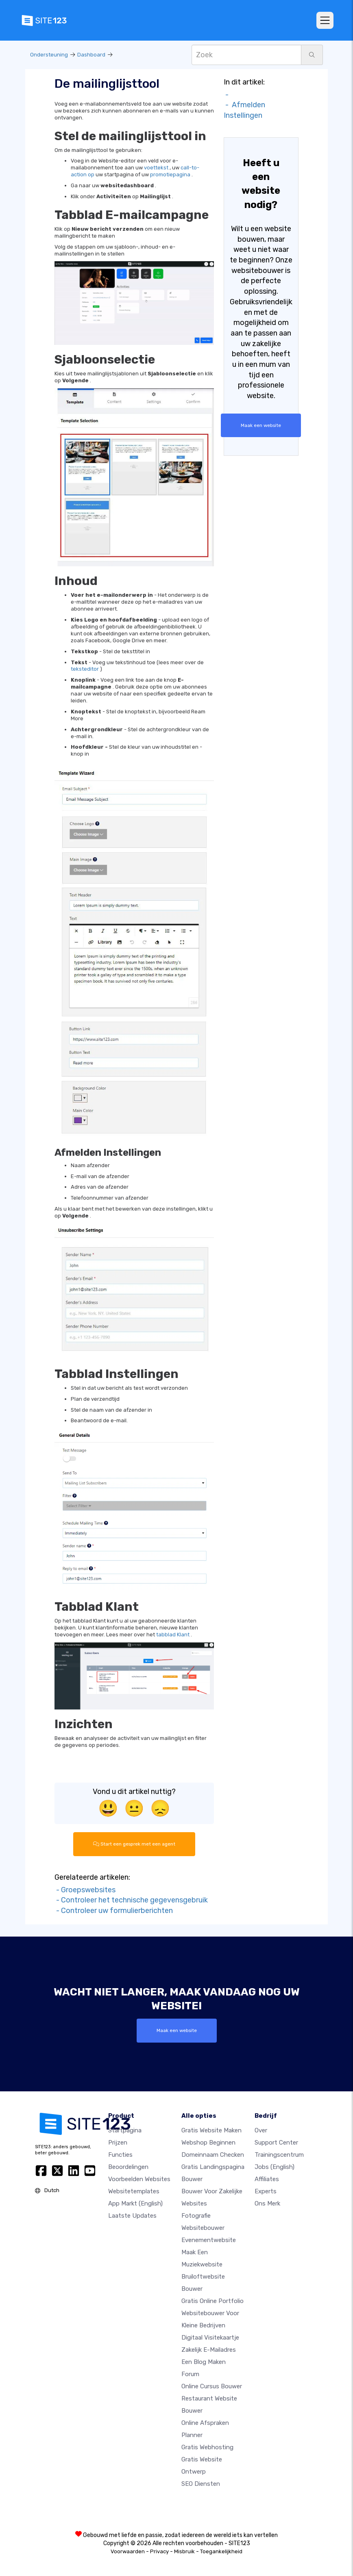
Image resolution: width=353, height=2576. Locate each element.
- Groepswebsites (84, 1889)
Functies (120, 2154)
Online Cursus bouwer (211, 2386)
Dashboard (91, 55)
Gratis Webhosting (207, 2447)
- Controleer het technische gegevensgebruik (131, 1900)
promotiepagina (170, 174)
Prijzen (117, 2142)
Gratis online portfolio (212, 2301)
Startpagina (125, 2130)
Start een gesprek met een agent (134, 1844)
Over (261, 2130)
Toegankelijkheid (221, 2551)
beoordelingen (128, 2167)
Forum (190, 2374)
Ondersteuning (49, 55)
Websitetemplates (133, 2191)
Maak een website (261, 425)
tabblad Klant (173, 1634)
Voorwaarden (128, 2551)
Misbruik (184, 2551)
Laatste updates (132, 2215)
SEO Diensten (200, 2483)
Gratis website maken (211, 2130)
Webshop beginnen (208, 2142)
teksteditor (85, 669)
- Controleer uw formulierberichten (113, 1910)
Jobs (274, 2167)
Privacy (159, 2551)
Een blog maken (203, 2362)
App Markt (135, 2203)
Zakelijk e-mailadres (208, 2349)
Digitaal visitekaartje (210, 2337)
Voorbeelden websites (139, 2179)
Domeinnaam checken (212, 2154)
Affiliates (267, 2179)
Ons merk (267, 2203)
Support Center (276, 2142)
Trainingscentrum (279, 2154)
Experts (266, 2191)
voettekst (156, 168)
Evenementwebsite (208, 2240)
